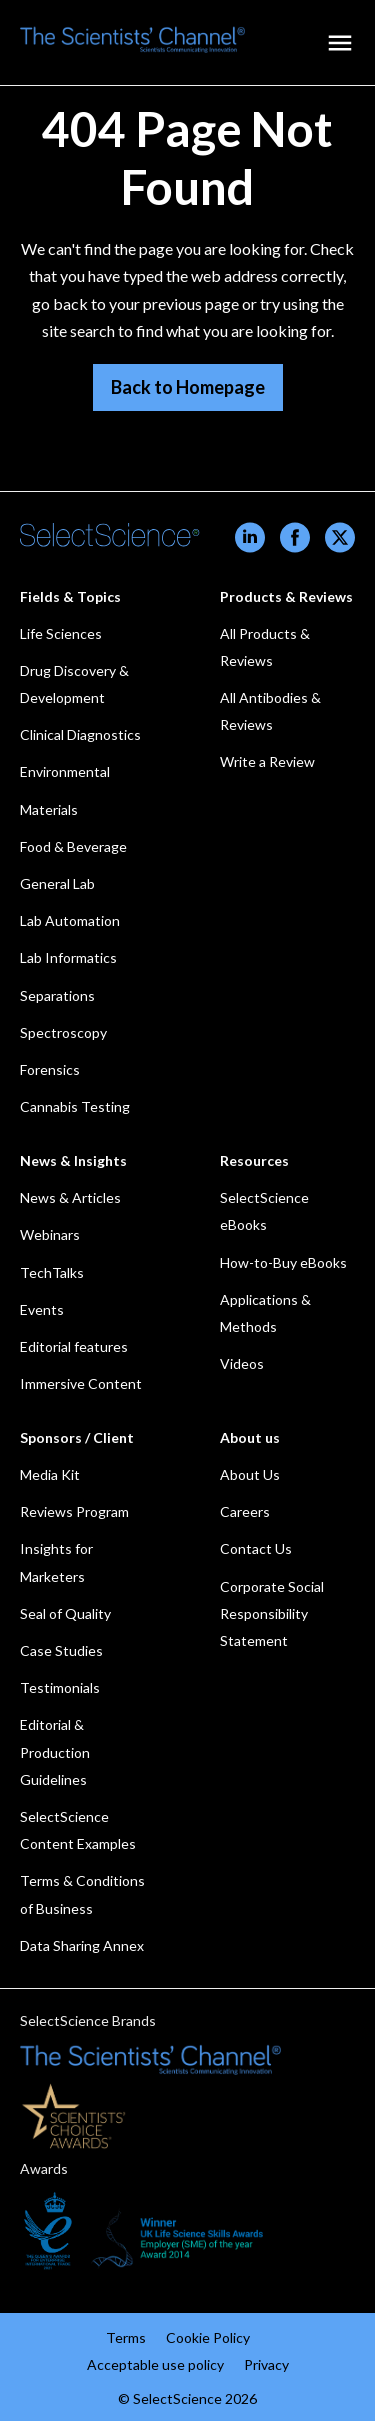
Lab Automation (70, 920)
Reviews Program (74, 1511)
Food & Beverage (73, 846)
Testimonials (60, 1687)
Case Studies (61, 1650)
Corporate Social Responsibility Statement (272, 1613)
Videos (242, 1363)
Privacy (266, 2364)
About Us (250, 1474)
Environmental (65, 771)
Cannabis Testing (75, 1106)
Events (42, 1309)
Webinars (50, 1234)
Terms (126, 2337)
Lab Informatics (68, 957)
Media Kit (50, 1474)
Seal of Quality (65, 1613)
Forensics (50, 1069)
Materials (49, 809)
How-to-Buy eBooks (283, 1262)
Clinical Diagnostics (80, 734)
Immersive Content (81, 1383)
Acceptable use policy (155, 2364)
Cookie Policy (208, 2337)
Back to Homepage (188, 387)
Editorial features (74, 1346)
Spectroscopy (63, 1032)
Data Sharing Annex (82, 1945)
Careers (245, 1511)
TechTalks (52, 1272)
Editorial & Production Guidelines (55, 1751)
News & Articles (70, 1197)
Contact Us (256, 1548)
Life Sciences (61, 633)
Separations (57, 995)
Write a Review (267, 761)
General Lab (57, 883)
